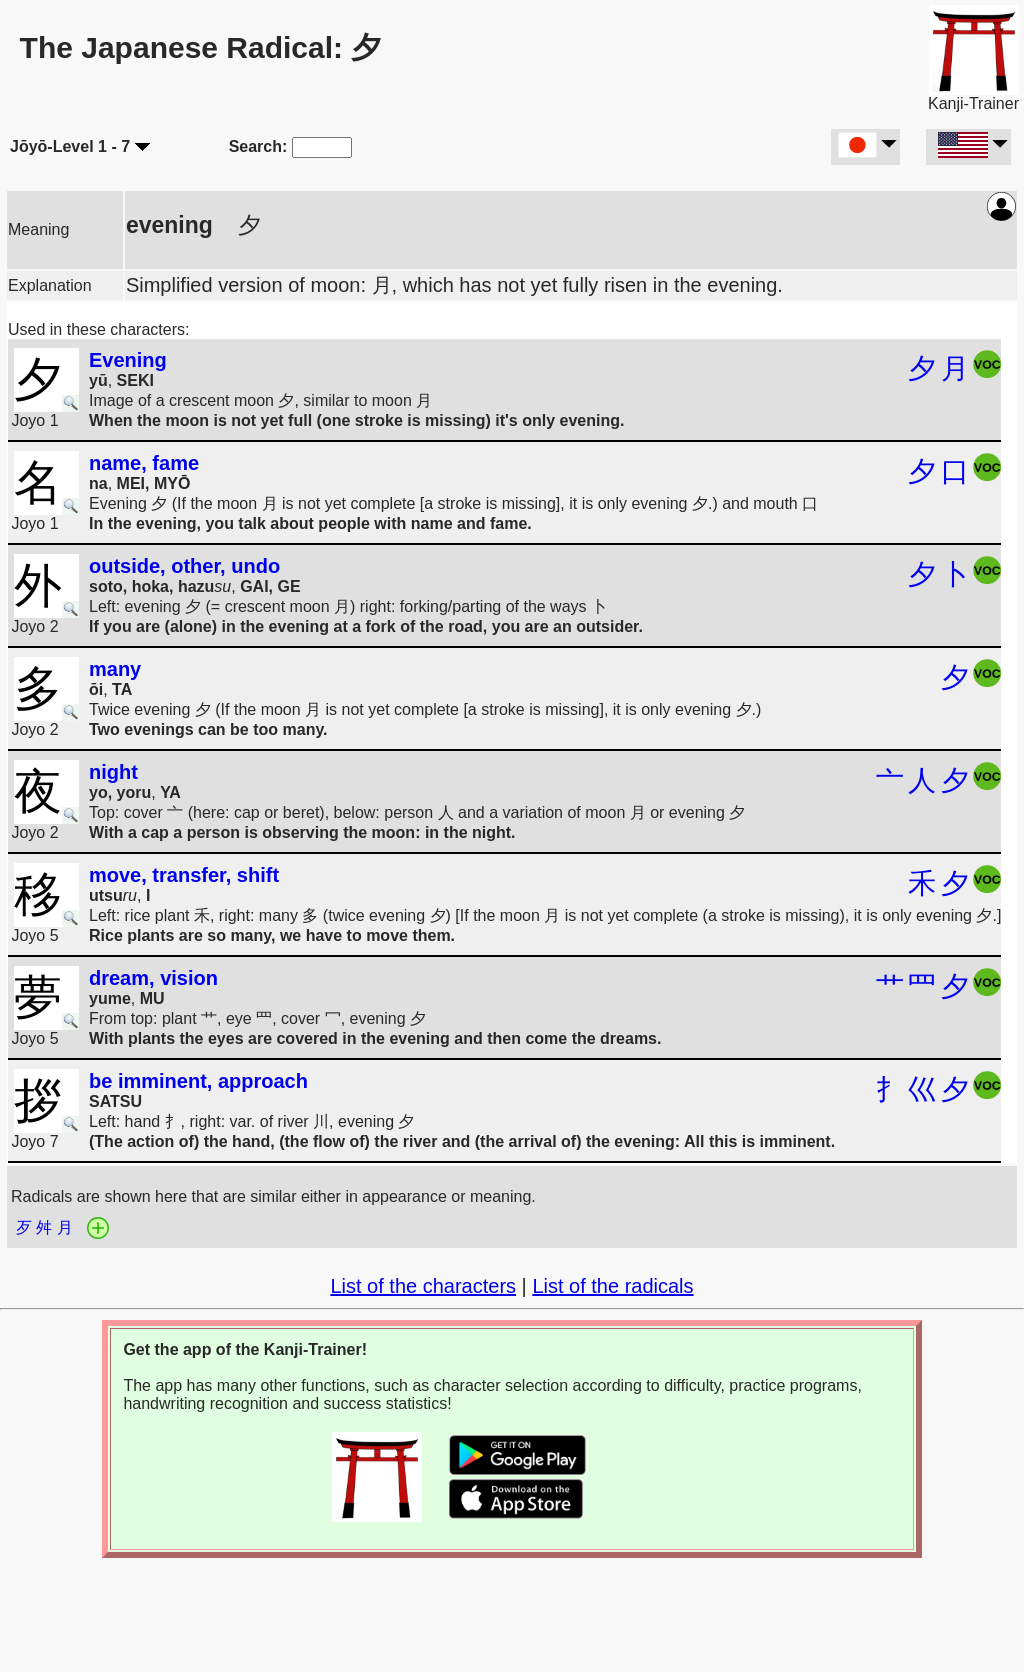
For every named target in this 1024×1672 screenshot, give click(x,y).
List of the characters (423, 1286)
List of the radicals (612, 1286)
